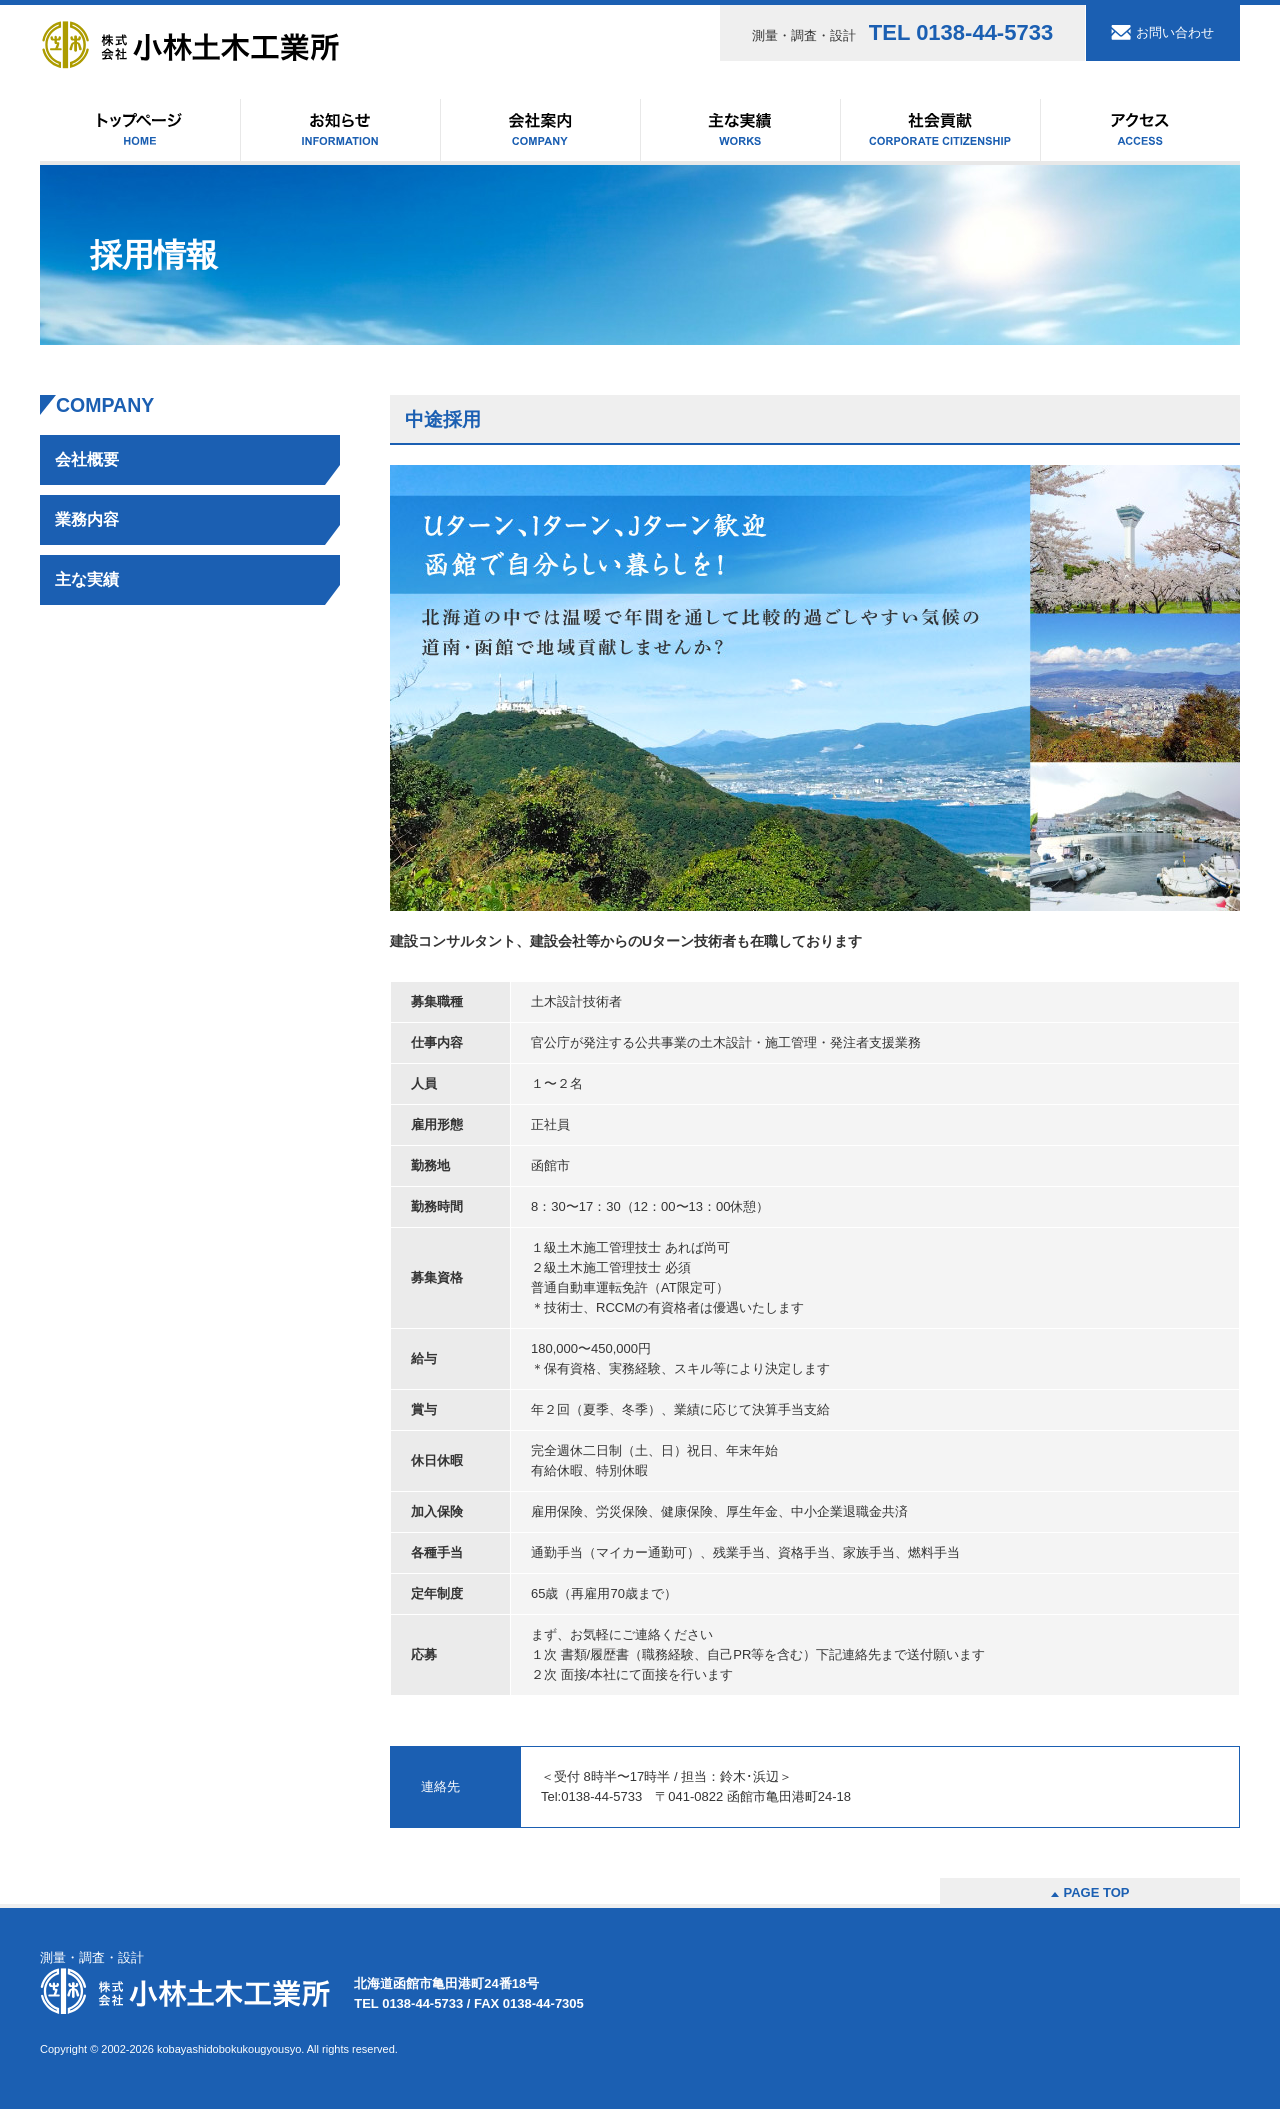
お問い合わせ (1175, 32)
